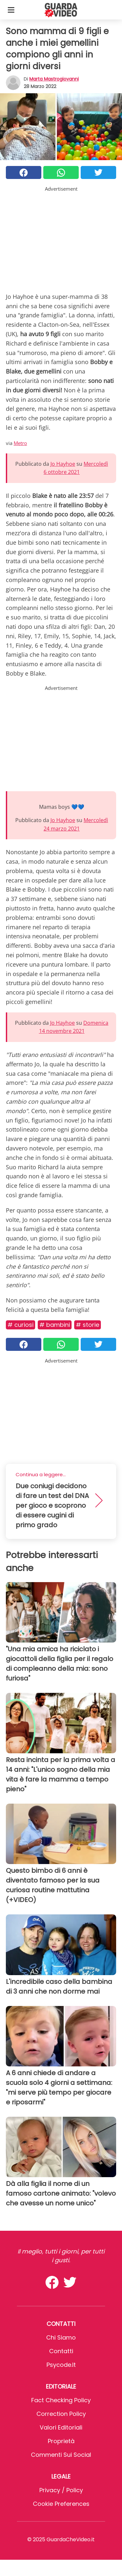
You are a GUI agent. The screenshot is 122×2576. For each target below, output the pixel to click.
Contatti (61, 2351)
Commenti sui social (61, 2455)
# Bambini (54, 1325)
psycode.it (61, 2365)
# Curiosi (20, 1325)
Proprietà (61, 2441)
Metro (20, 443)
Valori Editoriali (61, 2427)
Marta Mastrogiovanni (54, 79)
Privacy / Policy (61, 2490)
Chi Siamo (61, 2337)
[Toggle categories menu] (11, 9)
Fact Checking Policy (61, 2400)
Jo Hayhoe (62, 463)
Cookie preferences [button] (61, 2504)
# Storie (87, 1325)
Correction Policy (61, 2414)
